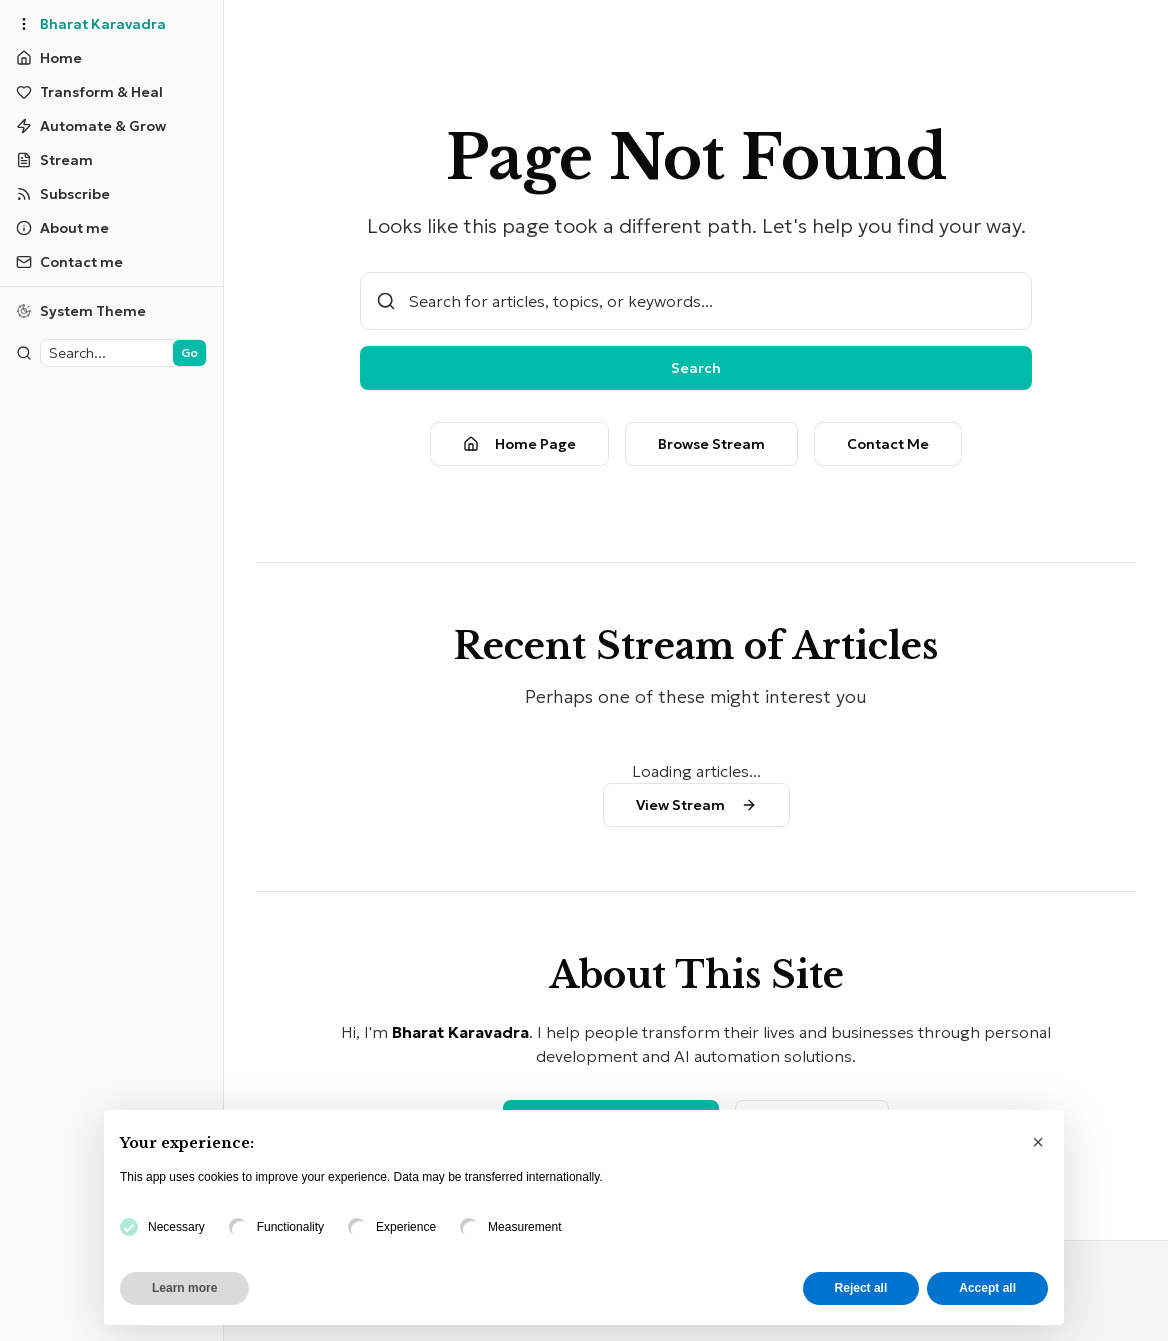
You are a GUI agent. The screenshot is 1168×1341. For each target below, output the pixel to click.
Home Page (499, 444)
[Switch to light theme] (92, 311)
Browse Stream (691, 444)
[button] (1038, 1142)
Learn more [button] (184, 1288)
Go (150, 352)
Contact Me (868, 444)
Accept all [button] (987, 1288)
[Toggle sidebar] (24, 24)
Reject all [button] (861, 1288)
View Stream (676, 805)
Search (676, 368)
